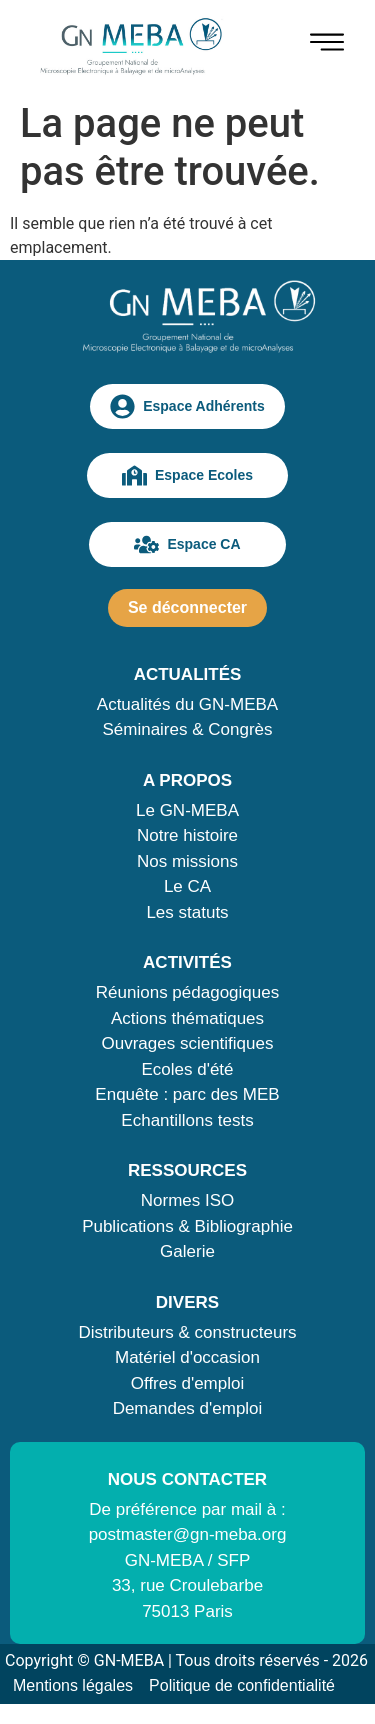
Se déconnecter (187, 607)
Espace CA (187, 544)
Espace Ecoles (187, 475)
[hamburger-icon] (327, 45)
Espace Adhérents (187, 406)
